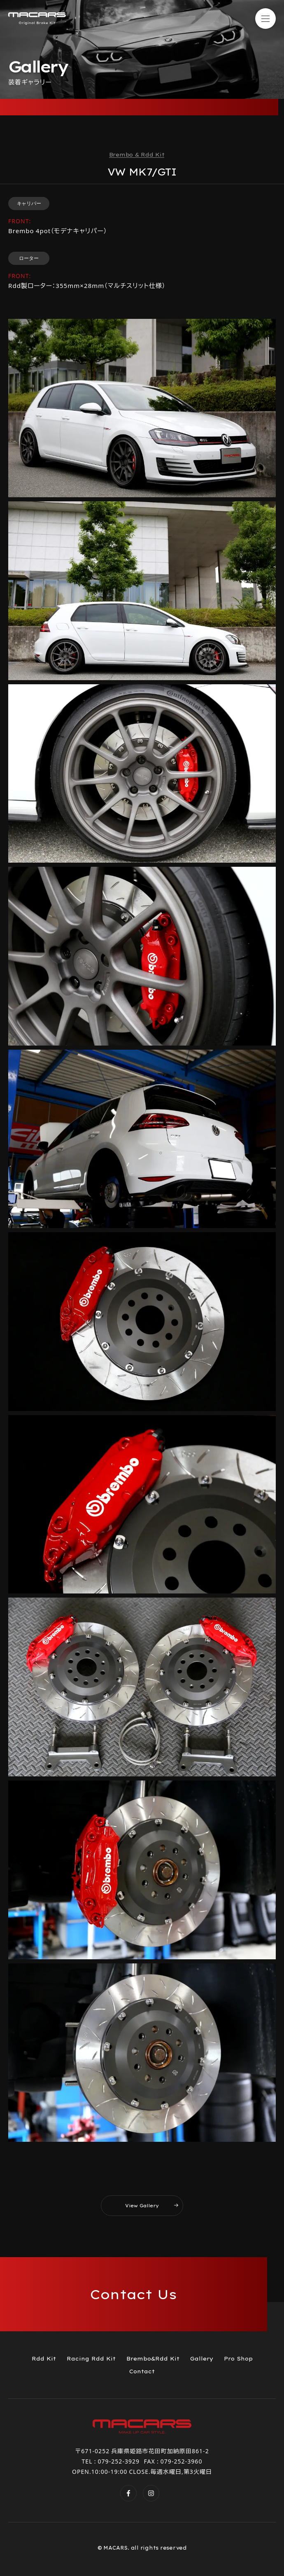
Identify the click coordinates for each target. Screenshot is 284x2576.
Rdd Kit (44, 2358)
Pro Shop (238, 2358)
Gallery (201, 2358)
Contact (142, 2371)
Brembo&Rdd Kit (152, 2358)
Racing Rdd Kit (91, 2358)
